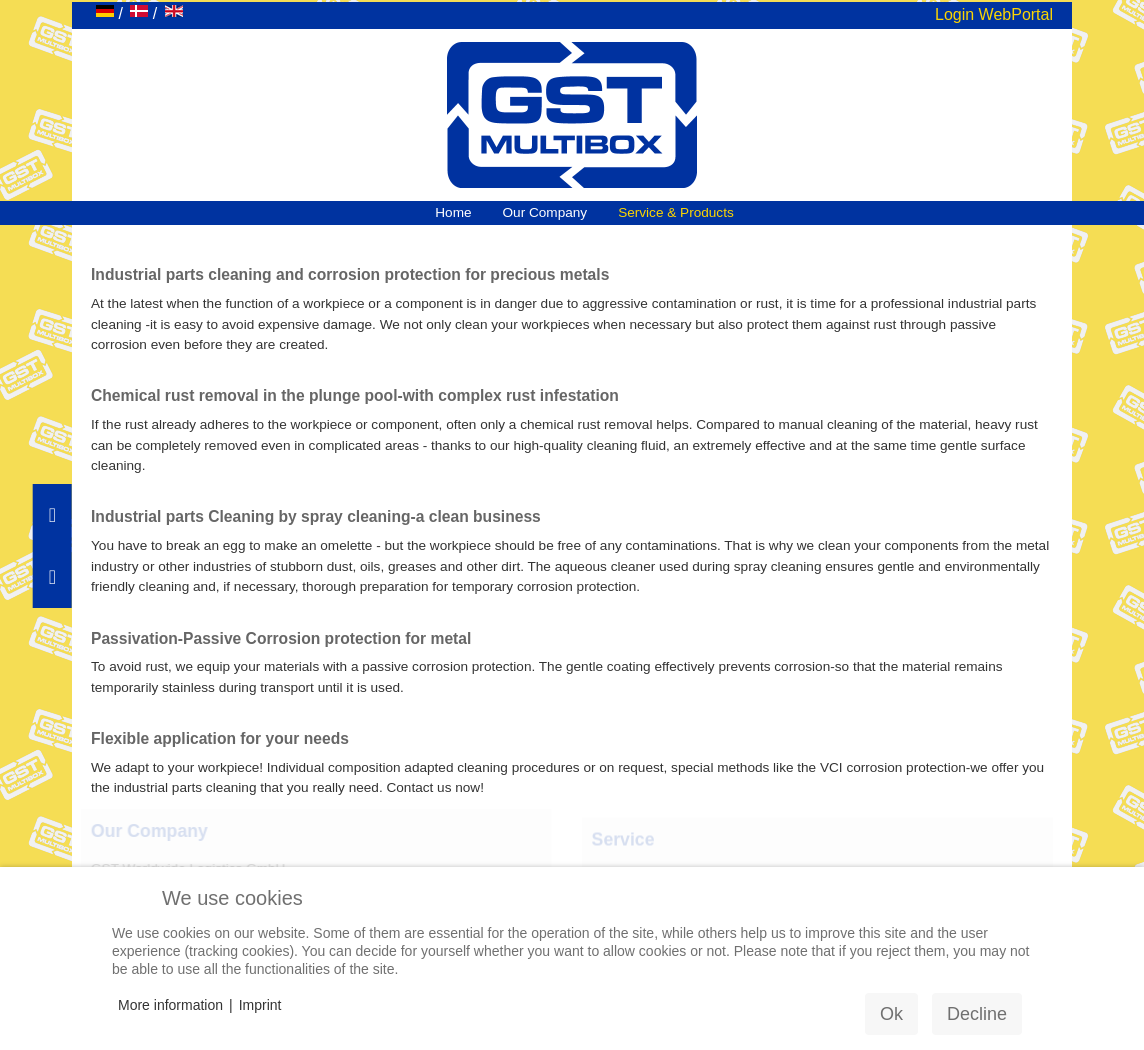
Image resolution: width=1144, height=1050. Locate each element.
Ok (891, 1014)
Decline (977, 1014)
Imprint (260, 1005)
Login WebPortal (994, 14)
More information (170, 1005)
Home (453, 212)
